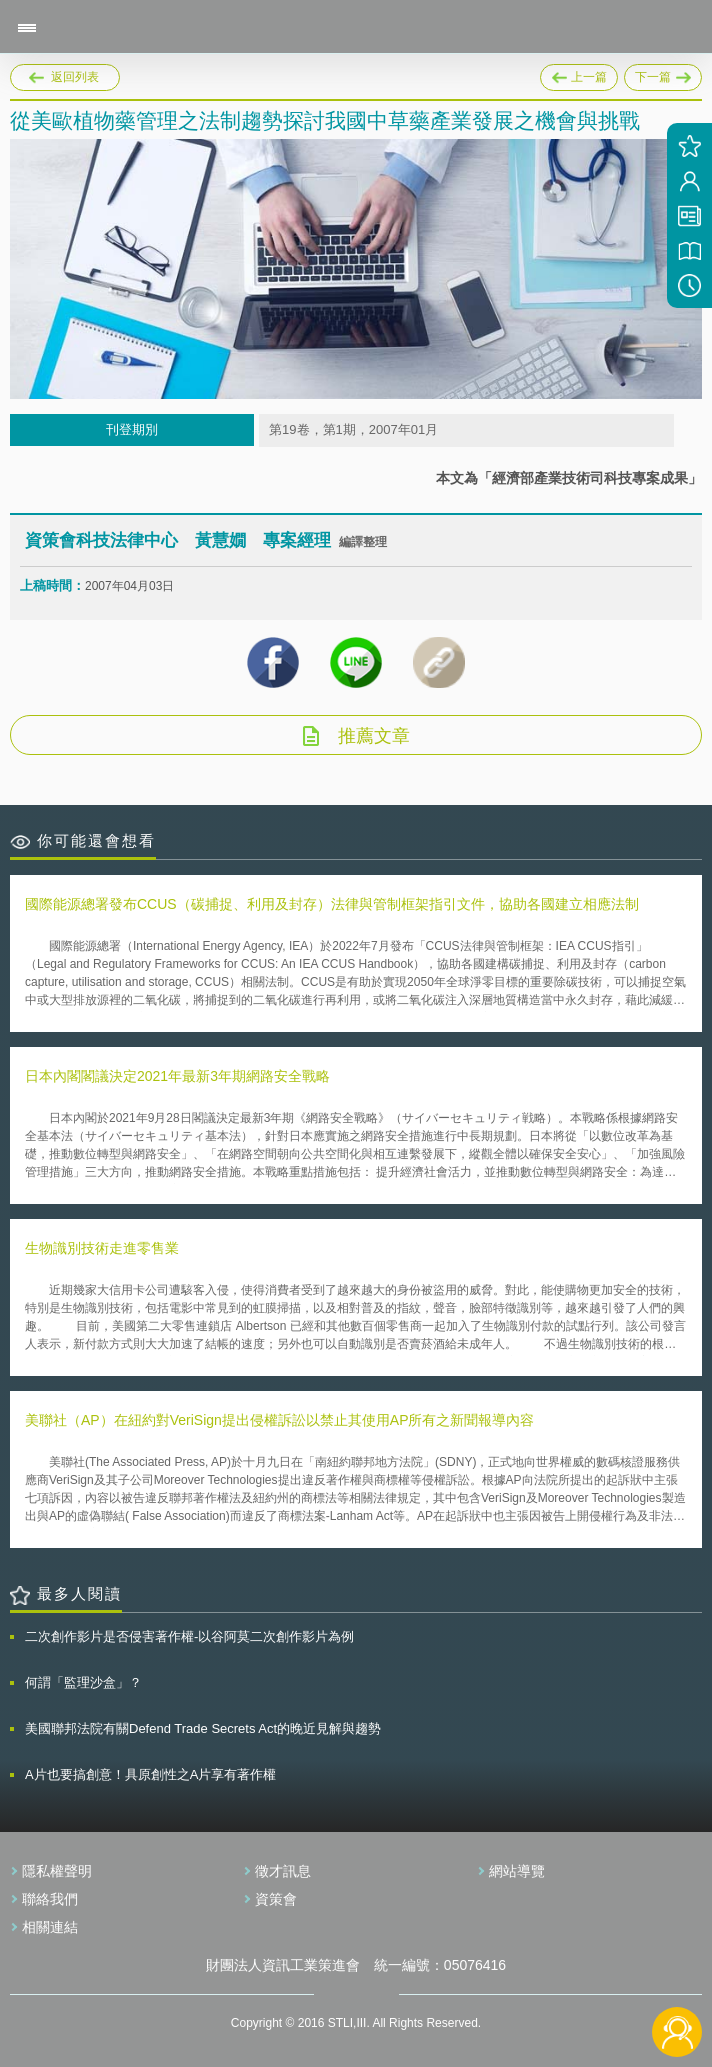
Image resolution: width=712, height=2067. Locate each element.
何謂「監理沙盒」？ (83, 1682)
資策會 (276, 1899)
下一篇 (663, 74)
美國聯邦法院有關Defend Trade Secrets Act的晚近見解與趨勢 (203, 1728)
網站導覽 (517, 1871)
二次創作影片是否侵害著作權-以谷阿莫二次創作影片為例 (189, 1636)
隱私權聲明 (57, 1871)
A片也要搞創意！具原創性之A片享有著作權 (150, 1774)
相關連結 (50, 1927)
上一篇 (579, 74)
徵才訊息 (283, 1871)
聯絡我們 (50, 1899)
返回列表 (75, 77)
